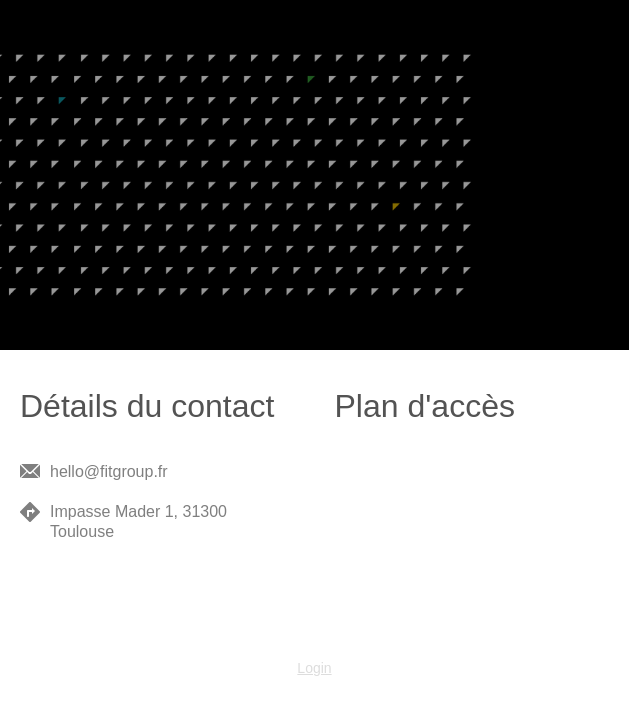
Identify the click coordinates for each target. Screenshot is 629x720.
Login (314, 668)
